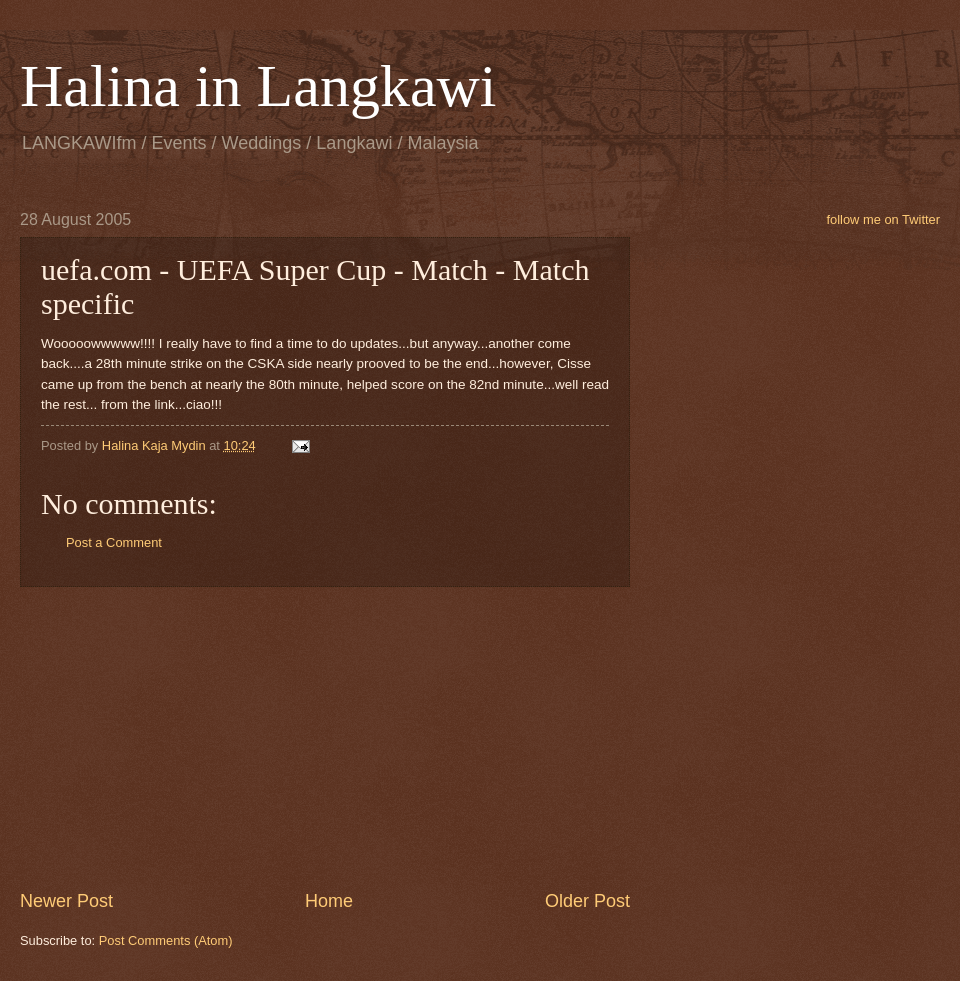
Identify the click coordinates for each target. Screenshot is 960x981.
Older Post (587, 901)
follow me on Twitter (883, 219)
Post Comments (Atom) (166, 940)
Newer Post (66, 901)
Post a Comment (114, 542)
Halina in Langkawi (258, 86)
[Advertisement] (325, 738)
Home (329, 901)
